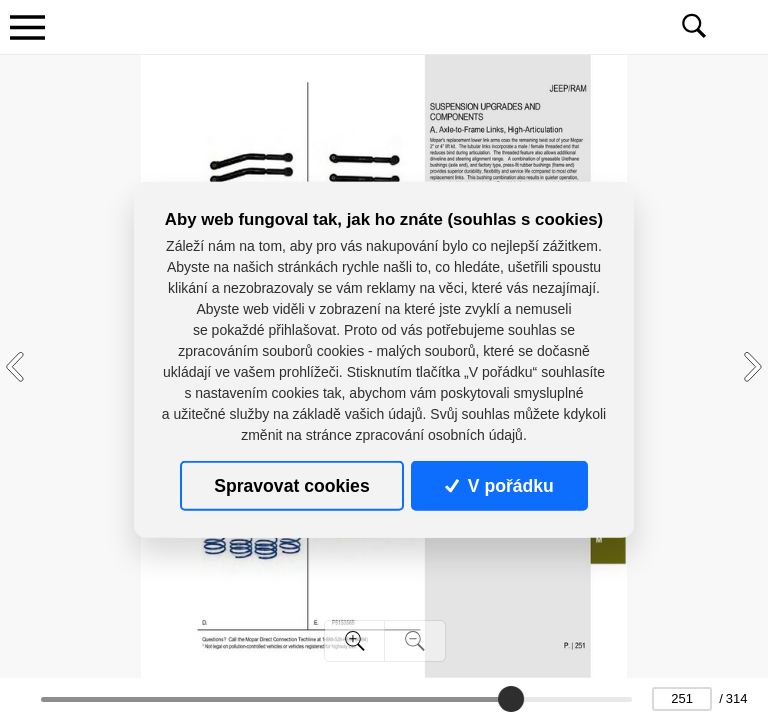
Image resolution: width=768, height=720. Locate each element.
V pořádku (499, 486)
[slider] (511, 699)
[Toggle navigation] (27, 27)
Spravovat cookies (291, 486)
